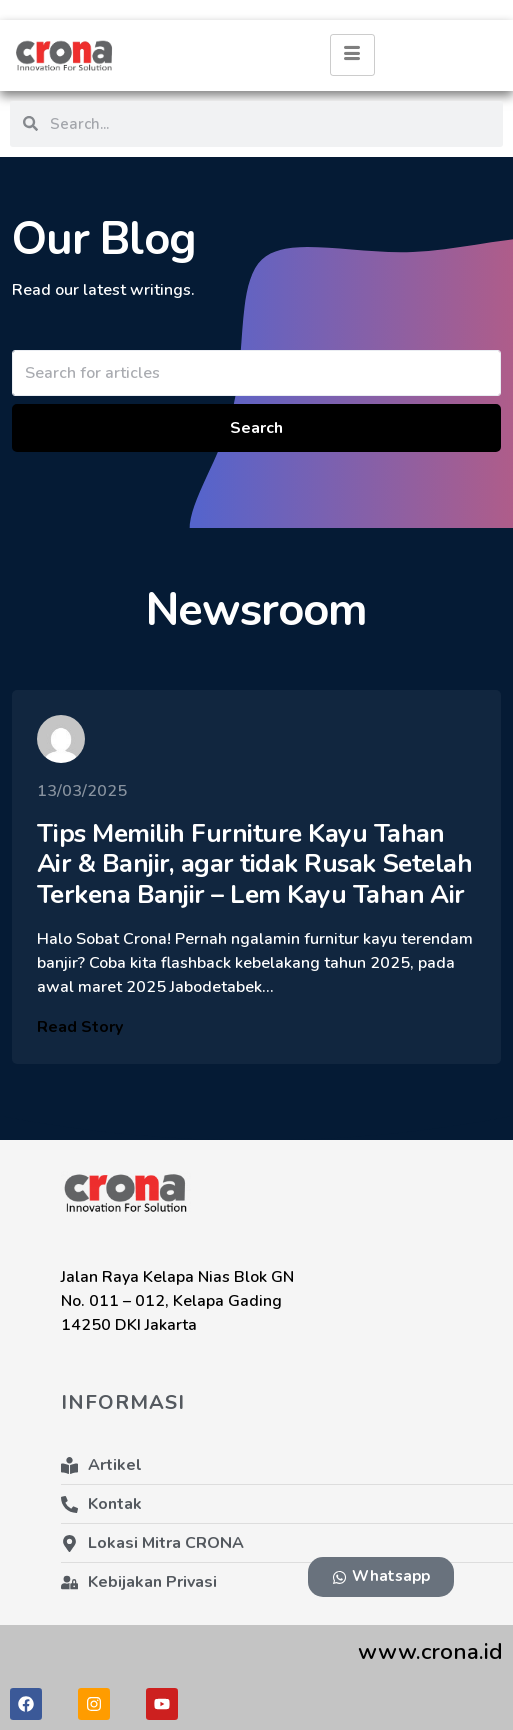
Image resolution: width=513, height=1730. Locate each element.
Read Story (80, 1040)
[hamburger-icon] (352, 55)
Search (256, 428)
